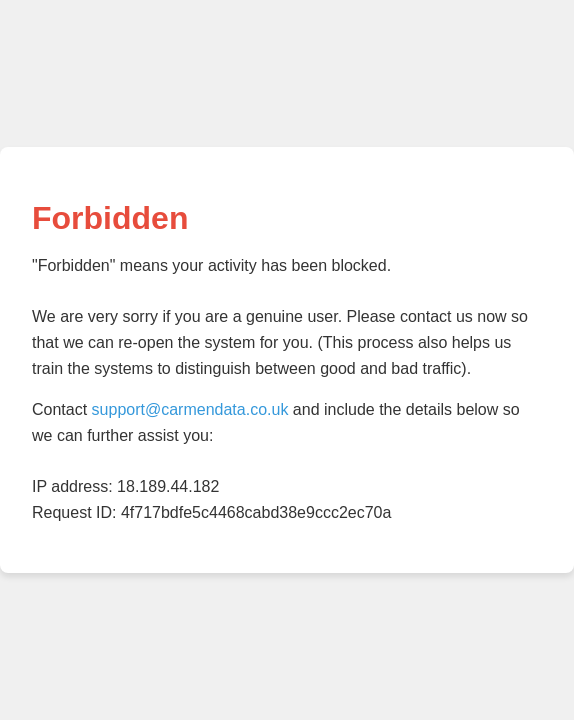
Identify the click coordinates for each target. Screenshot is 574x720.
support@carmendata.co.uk (190, 409)
